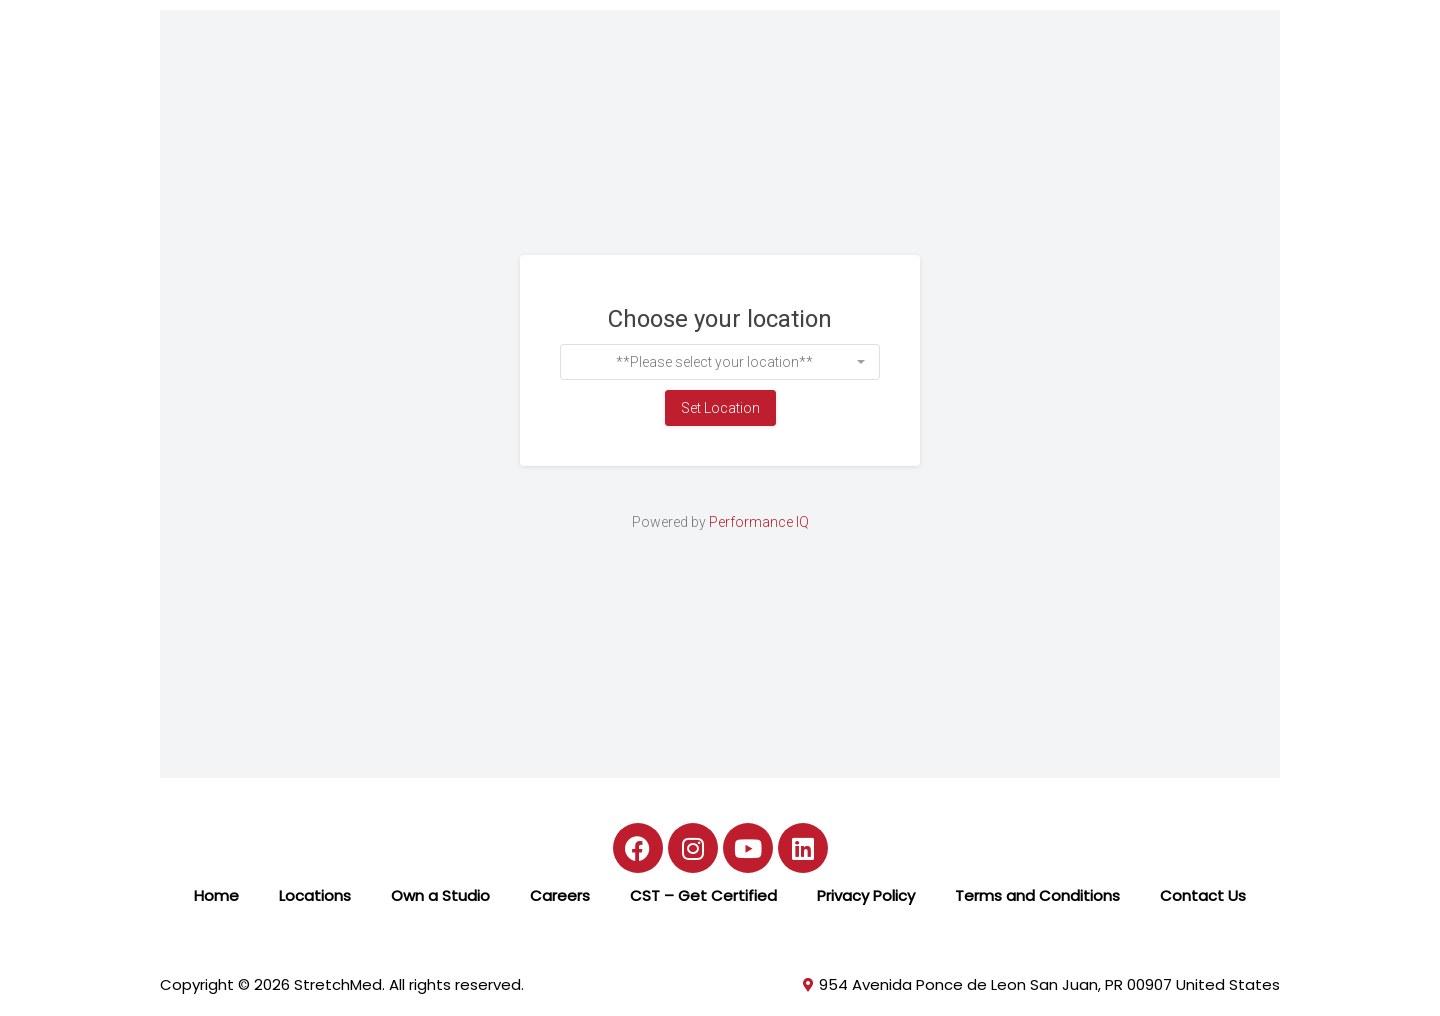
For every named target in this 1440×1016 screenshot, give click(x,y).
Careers (560, 895)
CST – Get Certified (703, 895)
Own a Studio (440, 895)
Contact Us (1203, 895)
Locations (315, 895)
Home (216, 895)
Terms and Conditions (1037, 895)
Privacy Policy (866, 895)
